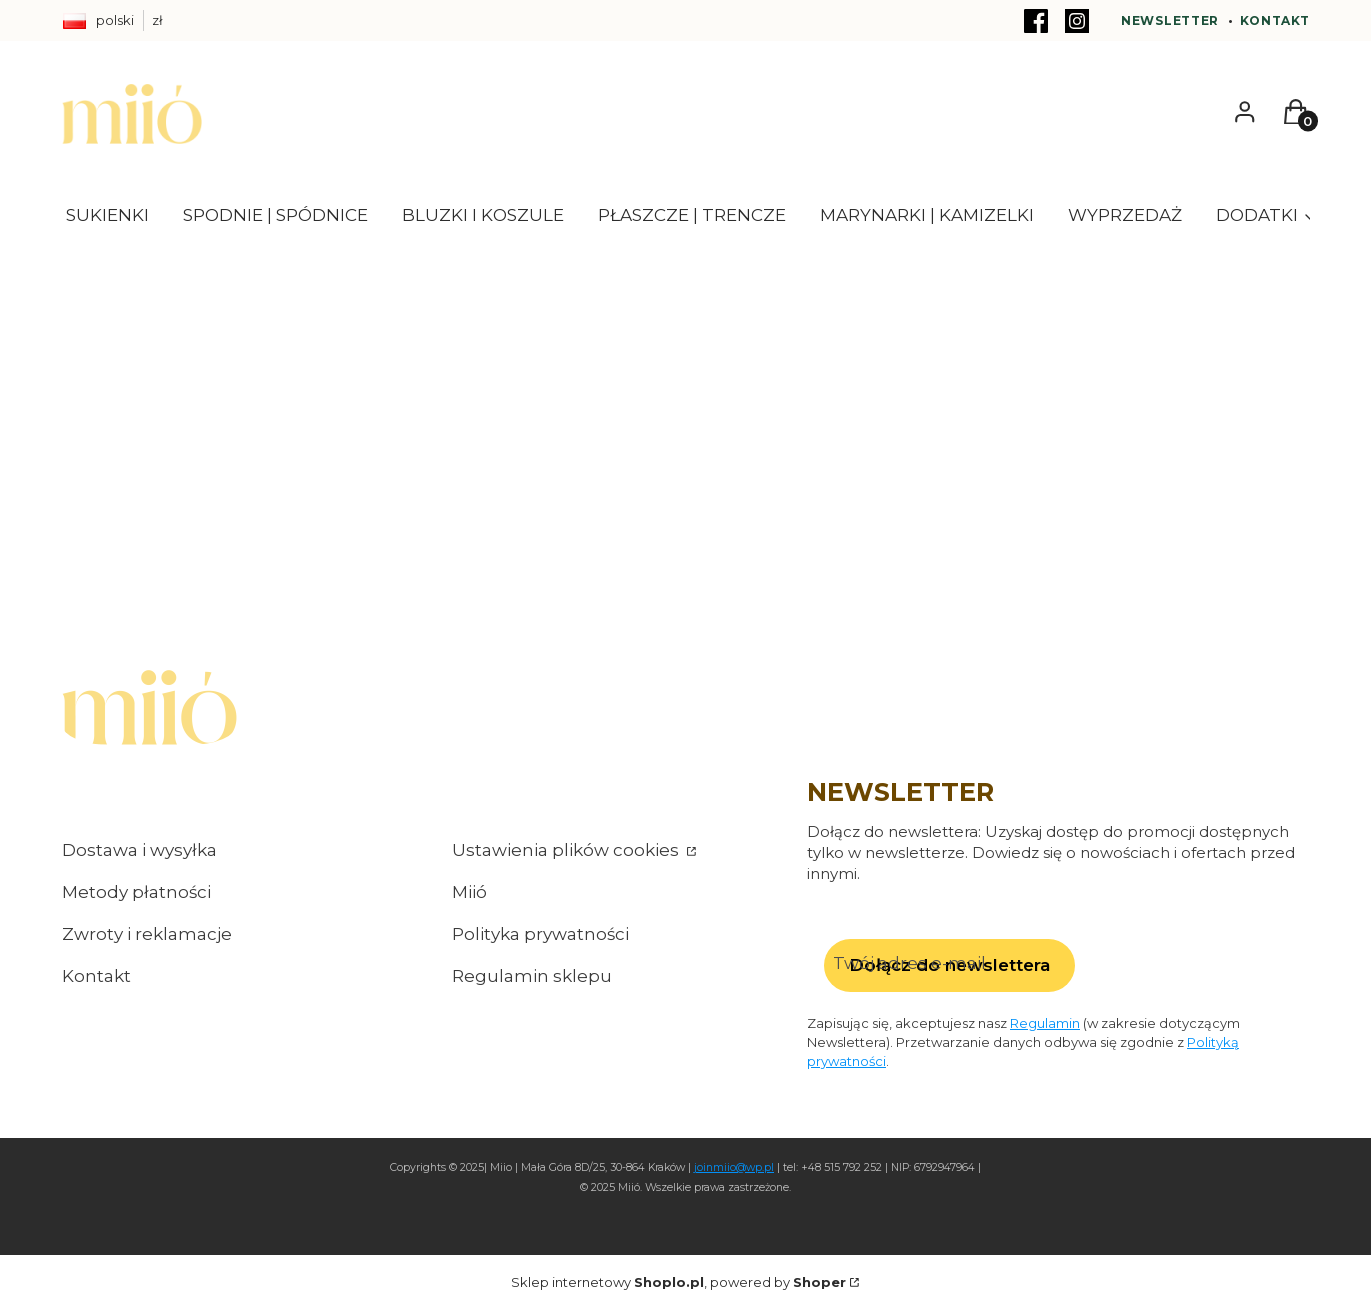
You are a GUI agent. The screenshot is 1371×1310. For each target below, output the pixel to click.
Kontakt (1275, 20)
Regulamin (1045, 1022)
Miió (469, 892)
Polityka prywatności (540, 934)
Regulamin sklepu (532, 976)
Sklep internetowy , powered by (678, 1282)
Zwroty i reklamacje (147, 934)
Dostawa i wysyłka (139, 850)
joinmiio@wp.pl (734, 1167)
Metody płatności (136, 892)
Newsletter (1170, 20)
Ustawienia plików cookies (567, 850)
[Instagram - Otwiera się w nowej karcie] (1077, 21)
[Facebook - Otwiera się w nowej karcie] (1036, 21)
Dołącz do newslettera (948, 965)
